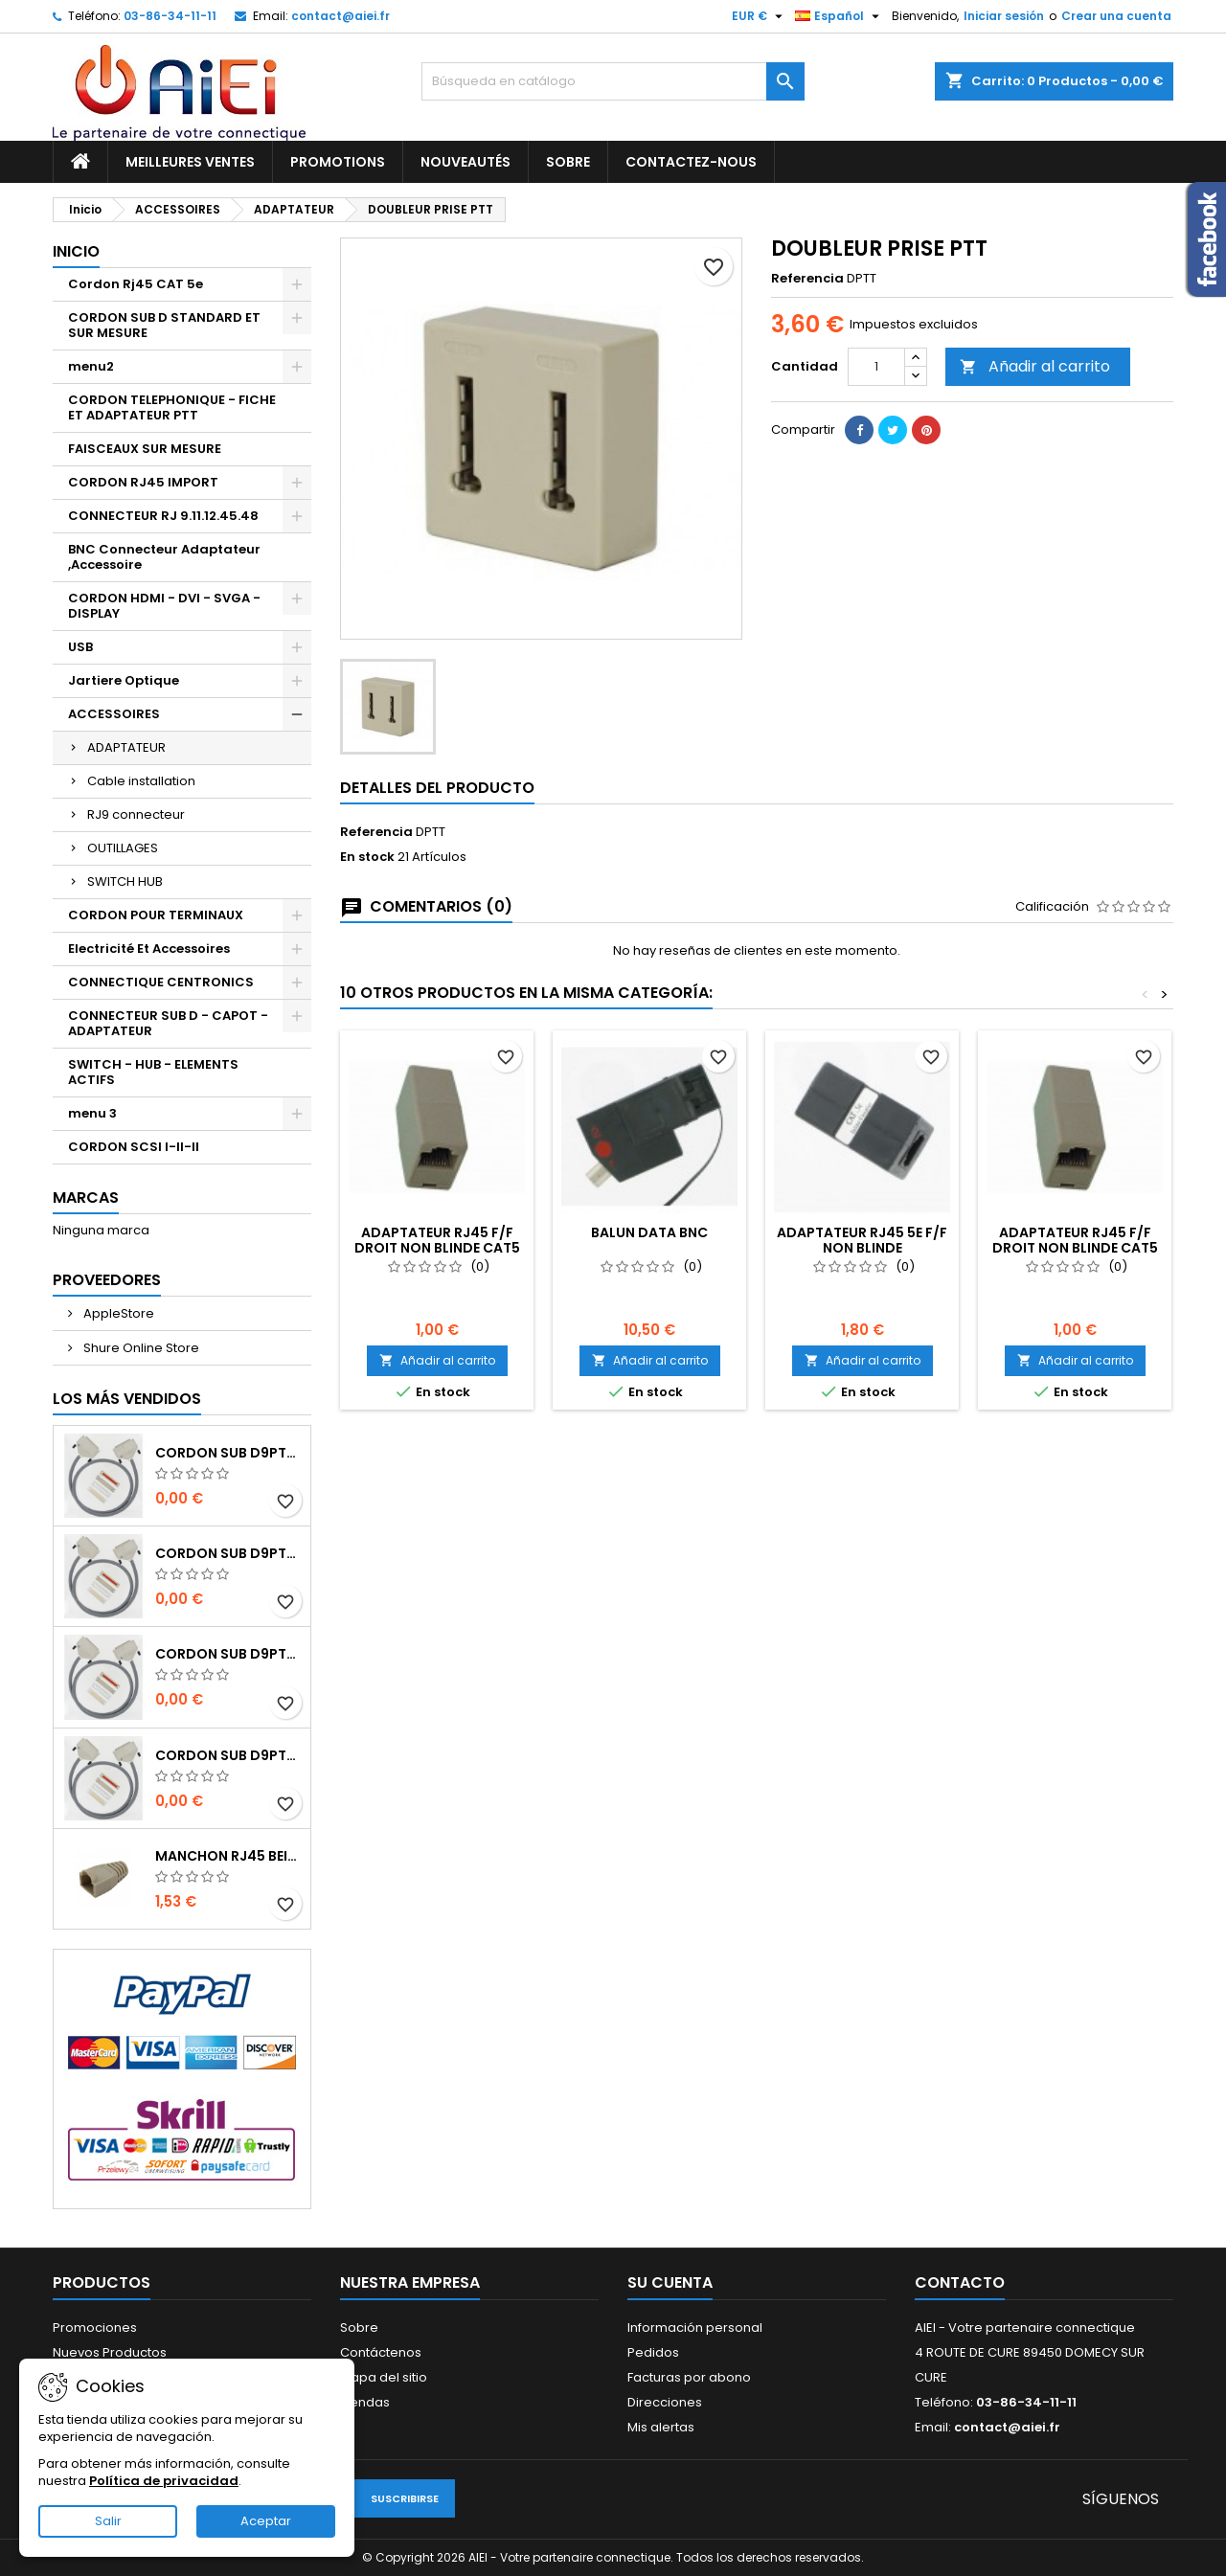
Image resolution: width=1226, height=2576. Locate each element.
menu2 (91, 366)
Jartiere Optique (123, 680)
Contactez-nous (691, 161)
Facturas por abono (689, 2377)
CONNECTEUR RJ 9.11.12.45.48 (163, 516)
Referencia (807, 278)
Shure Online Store (139, 1348)
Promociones (95, 2327)
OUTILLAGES (122, 848)
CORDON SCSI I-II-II (133, 1147)
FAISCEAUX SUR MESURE (144, 449)
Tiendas (365, 2402)
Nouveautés (465, 161)
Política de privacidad (163, 2481)
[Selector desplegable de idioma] (839, 16)
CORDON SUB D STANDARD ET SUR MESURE (164, 325)
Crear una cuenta (1116, 16)
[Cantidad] (876, 367)
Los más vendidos (127, 1399)
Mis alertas (660, 2427)
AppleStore (117, 1313)
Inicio (76, 251)
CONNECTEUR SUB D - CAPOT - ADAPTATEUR (168, 1023)
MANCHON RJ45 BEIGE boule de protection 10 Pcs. (229, 1856)
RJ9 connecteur (136, 814)
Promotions (337, 161)
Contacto (960, 2282)
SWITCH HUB (125, 881)
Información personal (694, 2327)
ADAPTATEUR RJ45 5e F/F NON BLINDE (862, 1240)
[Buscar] (613, 81)
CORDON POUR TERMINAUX (155, 915)
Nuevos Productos (110, 2352)
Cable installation (141, 781)
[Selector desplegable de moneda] (759, 16)
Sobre (568, 161)
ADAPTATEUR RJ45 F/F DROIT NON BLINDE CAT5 (437, 1240)
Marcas (86, 1197)
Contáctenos (380, 2352)
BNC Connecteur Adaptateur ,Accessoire (164, 557)
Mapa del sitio (383, 2377)
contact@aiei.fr (340, 16)
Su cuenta (670, 2282)
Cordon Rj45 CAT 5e (135, 284)
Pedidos (653, 2352)
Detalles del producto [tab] (437, 788)
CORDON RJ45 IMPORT (143, 482)
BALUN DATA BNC (649, 1232)
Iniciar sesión (1004, 16)
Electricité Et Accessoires (149, 948)
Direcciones (664, 2402)
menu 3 (92, 1113)
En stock (367, 857)
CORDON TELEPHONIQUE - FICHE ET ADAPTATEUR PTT (172, 407)
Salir (108, 2521)
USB (80, 647)
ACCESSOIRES (114, 714)
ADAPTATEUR (126, 747)
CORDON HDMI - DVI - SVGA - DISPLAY (164, 605)
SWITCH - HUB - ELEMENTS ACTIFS (153, 1072)
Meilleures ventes (190, 161)
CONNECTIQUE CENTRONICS (161, 982)
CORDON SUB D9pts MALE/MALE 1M (229, 1452)
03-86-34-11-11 (170, 16)
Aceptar (265, 2521)
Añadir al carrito (1035, 366)
